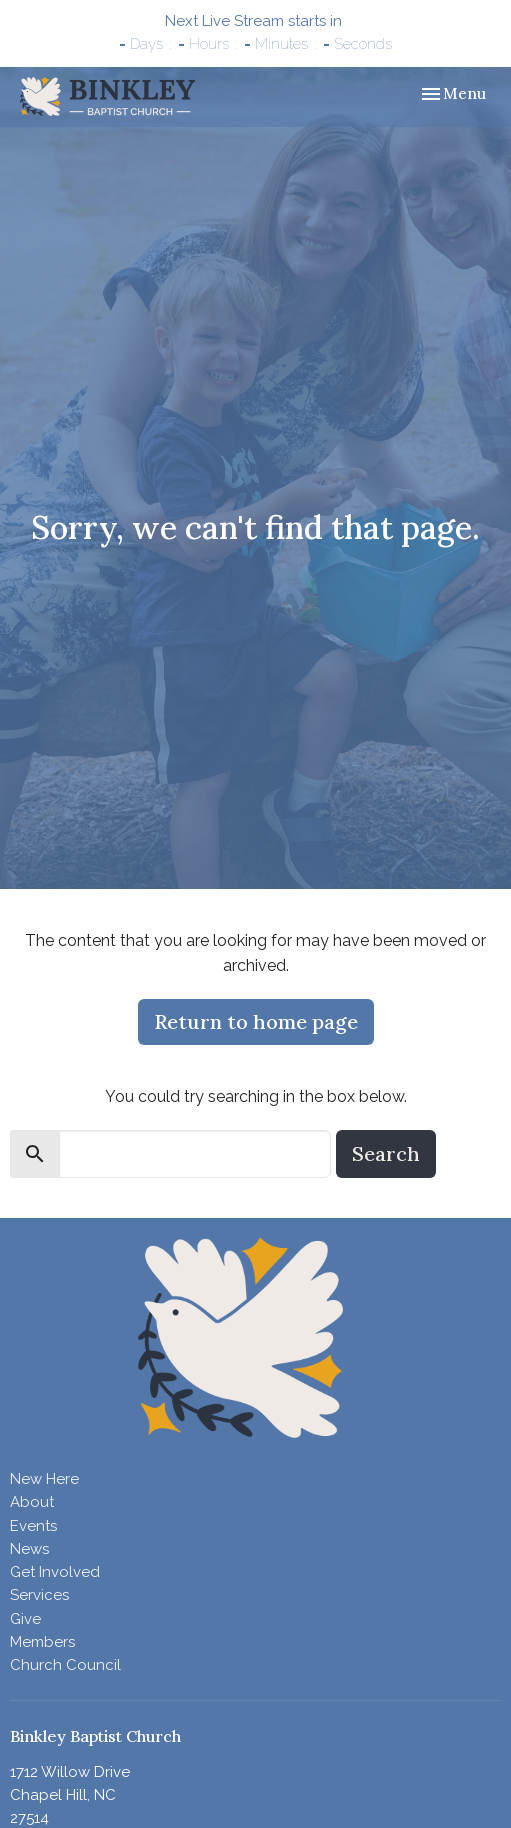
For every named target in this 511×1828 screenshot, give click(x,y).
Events (33, 1526)
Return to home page (256, 1021)
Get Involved (55, 1572)
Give (25, 1619)
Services (39, 1595)
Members (42, 1642)
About (32, 1502)
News (29, 1549)
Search (386, 1153)
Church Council (65, 1665)
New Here (44, 1479)
